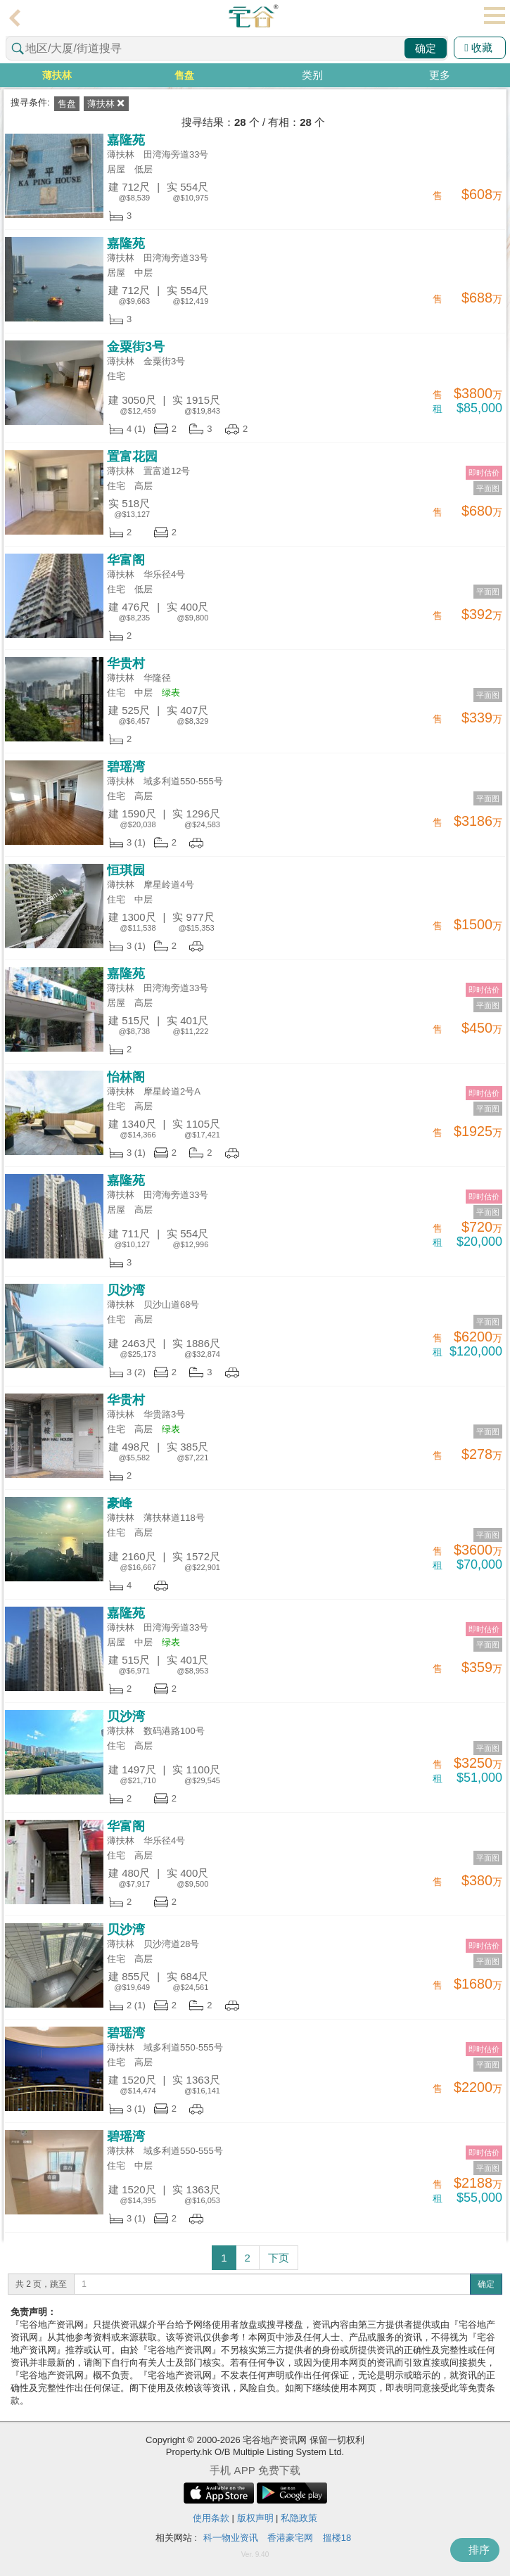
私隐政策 (299, 2518)
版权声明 (255, 2518)
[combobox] (227, 48)
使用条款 (211, 2518)
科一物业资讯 (230, 2537)
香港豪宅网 (290, 2537)
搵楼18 (337, 2537)
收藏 (478, 47)
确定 (425, 48)
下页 (278, 2258)
